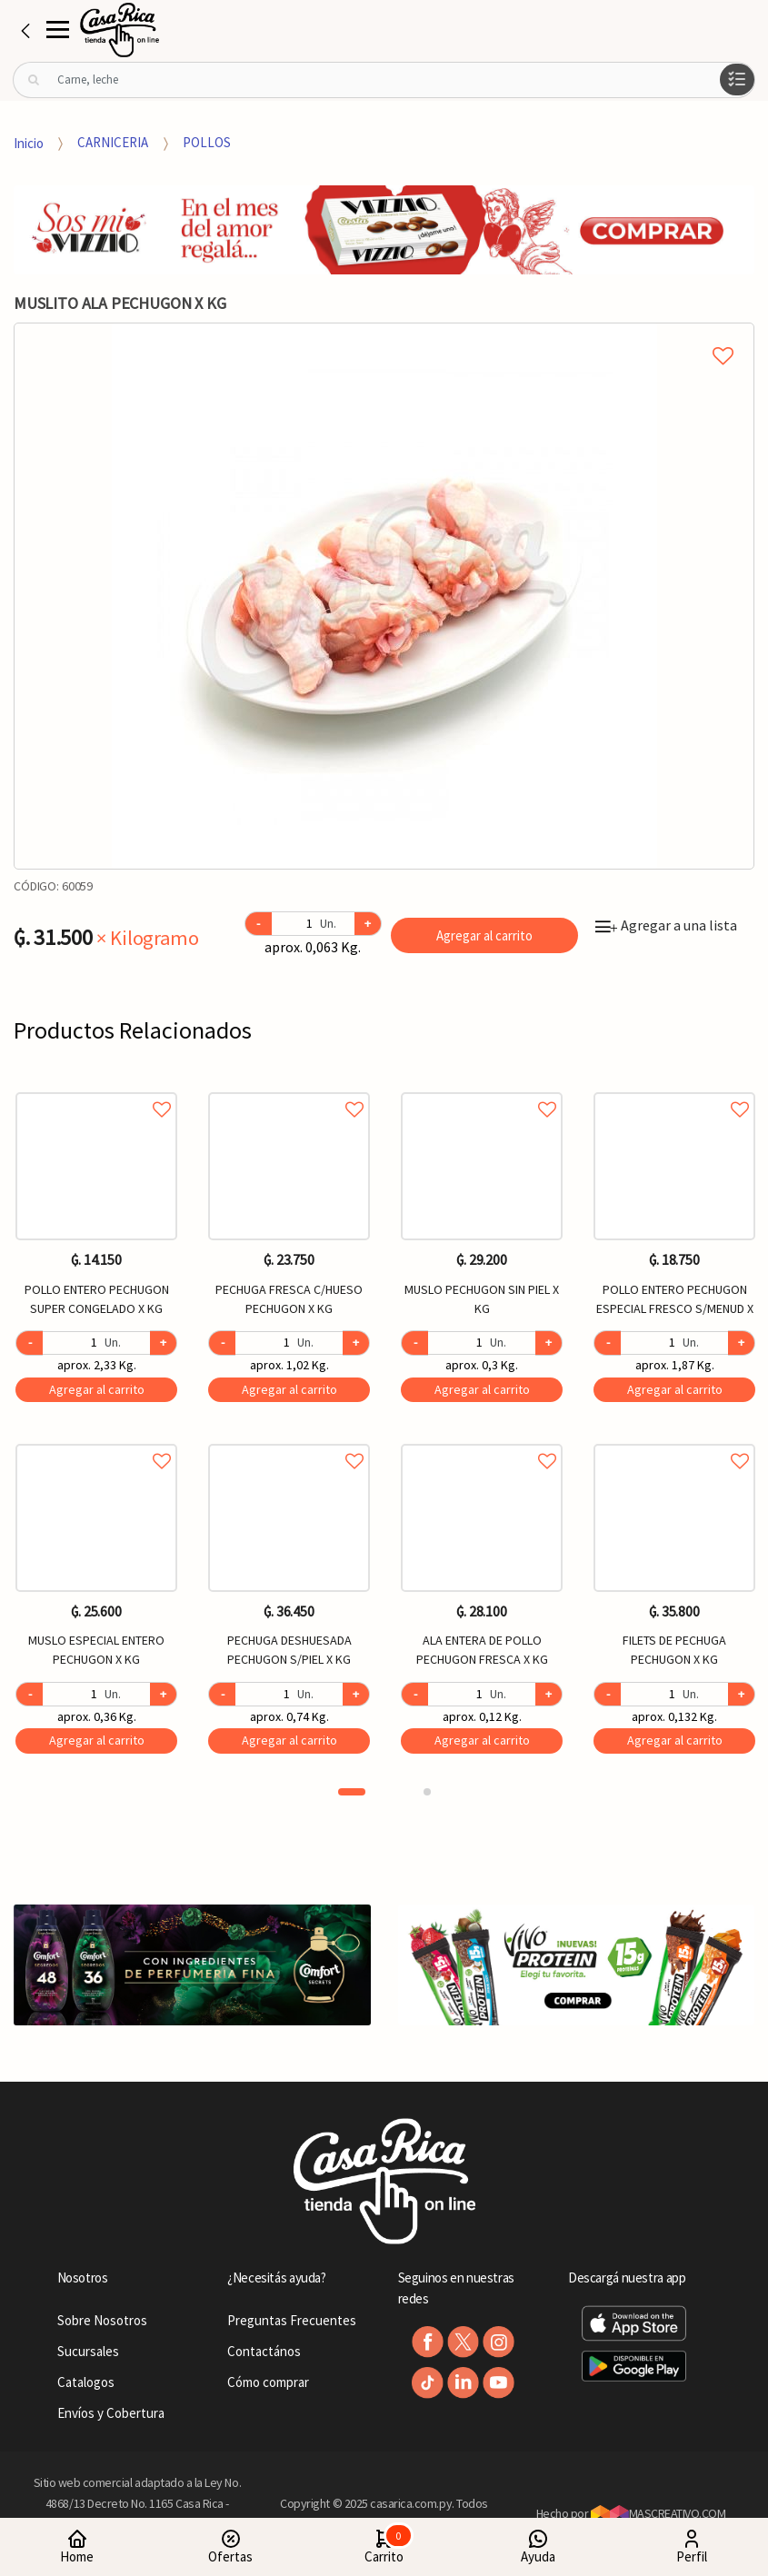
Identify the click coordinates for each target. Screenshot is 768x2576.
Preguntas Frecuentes (291, 2320)
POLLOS (207, 142)
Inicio (29, 142)
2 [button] (427, 1792)
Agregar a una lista (666, 925)
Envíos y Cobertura (111, 2413)
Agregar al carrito (484, 935)
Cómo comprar (268, 2382)
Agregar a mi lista (384, 335)
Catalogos (86, 2382)
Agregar (97, 1389)
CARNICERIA (112, 142)
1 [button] (351, 1792)
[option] (384, 596)
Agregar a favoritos (96, 1089)
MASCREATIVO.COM (658, 2513)
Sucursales (88, 2351)
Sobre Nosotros (102, 2320)
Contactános (264, 2351)
